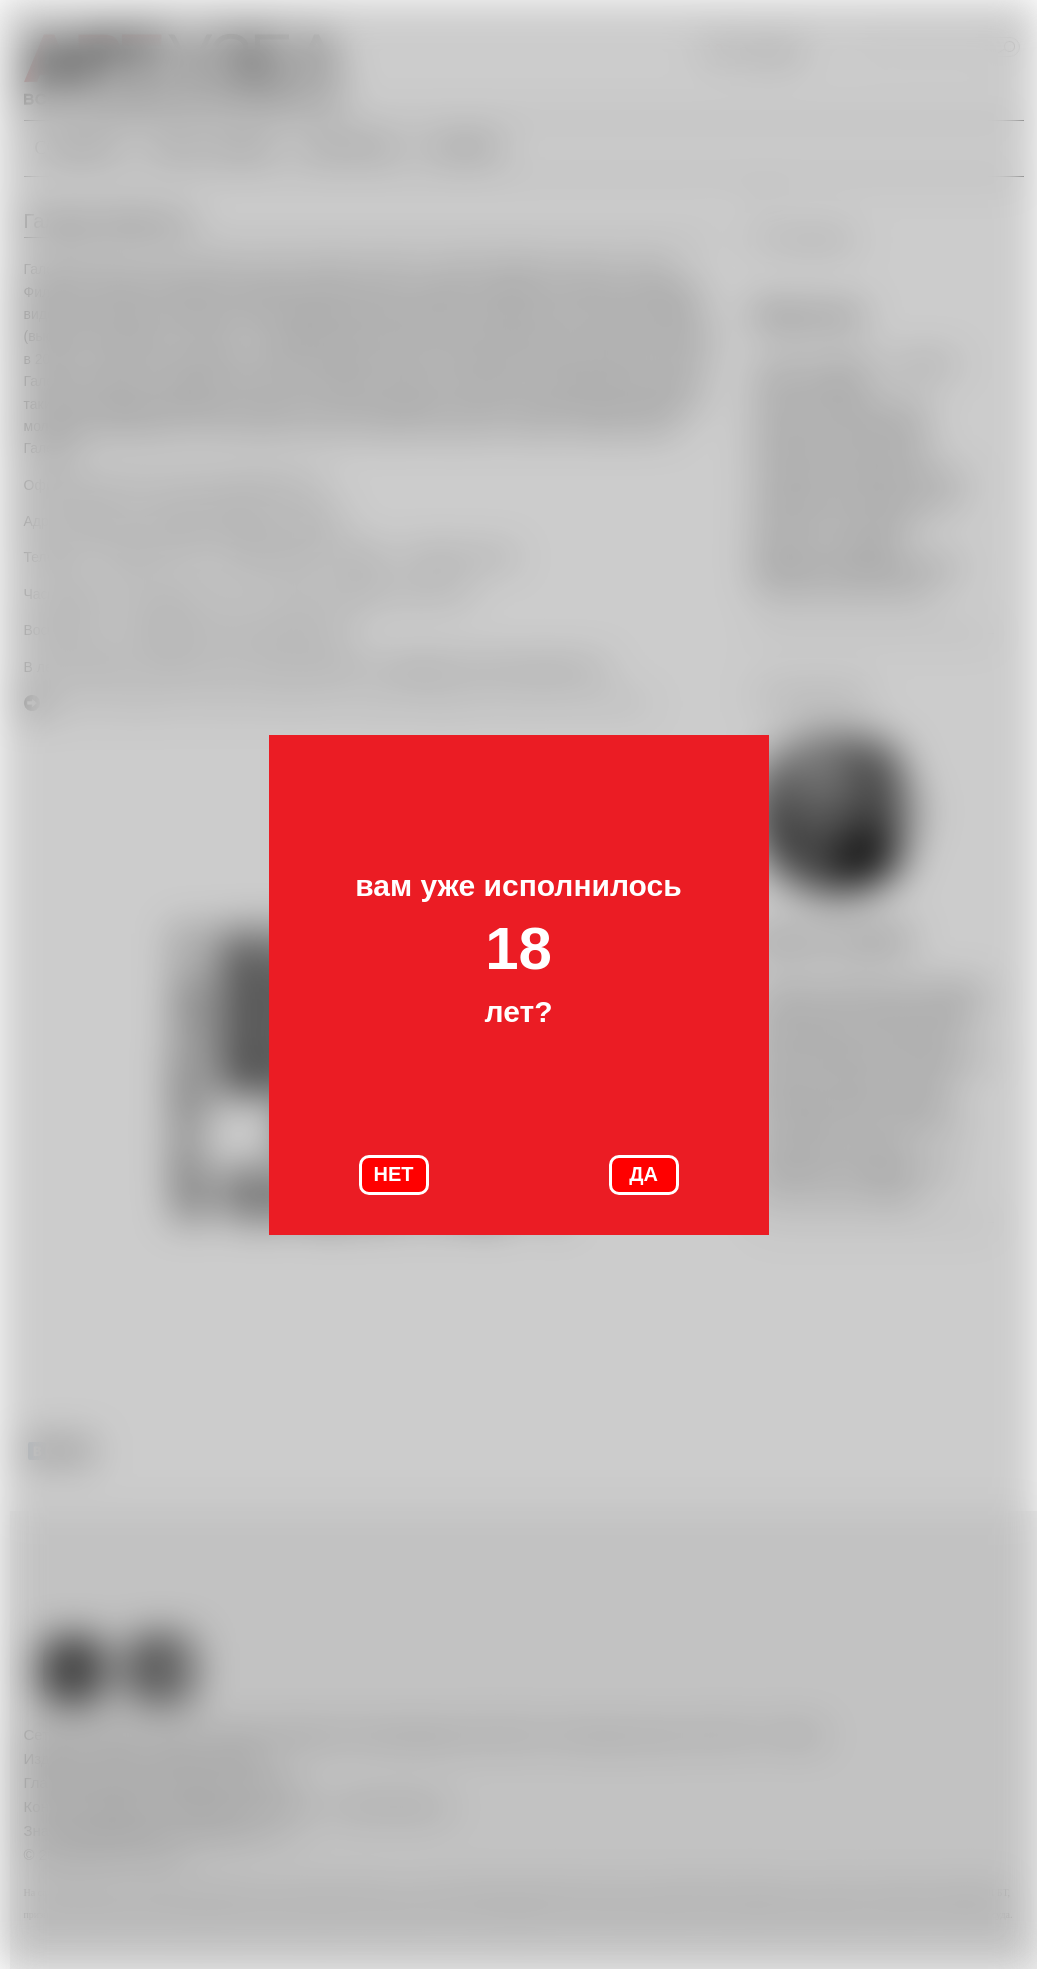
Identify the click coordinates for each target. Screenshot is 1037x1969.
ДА (643, 1174)
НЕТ (394, 1174)
